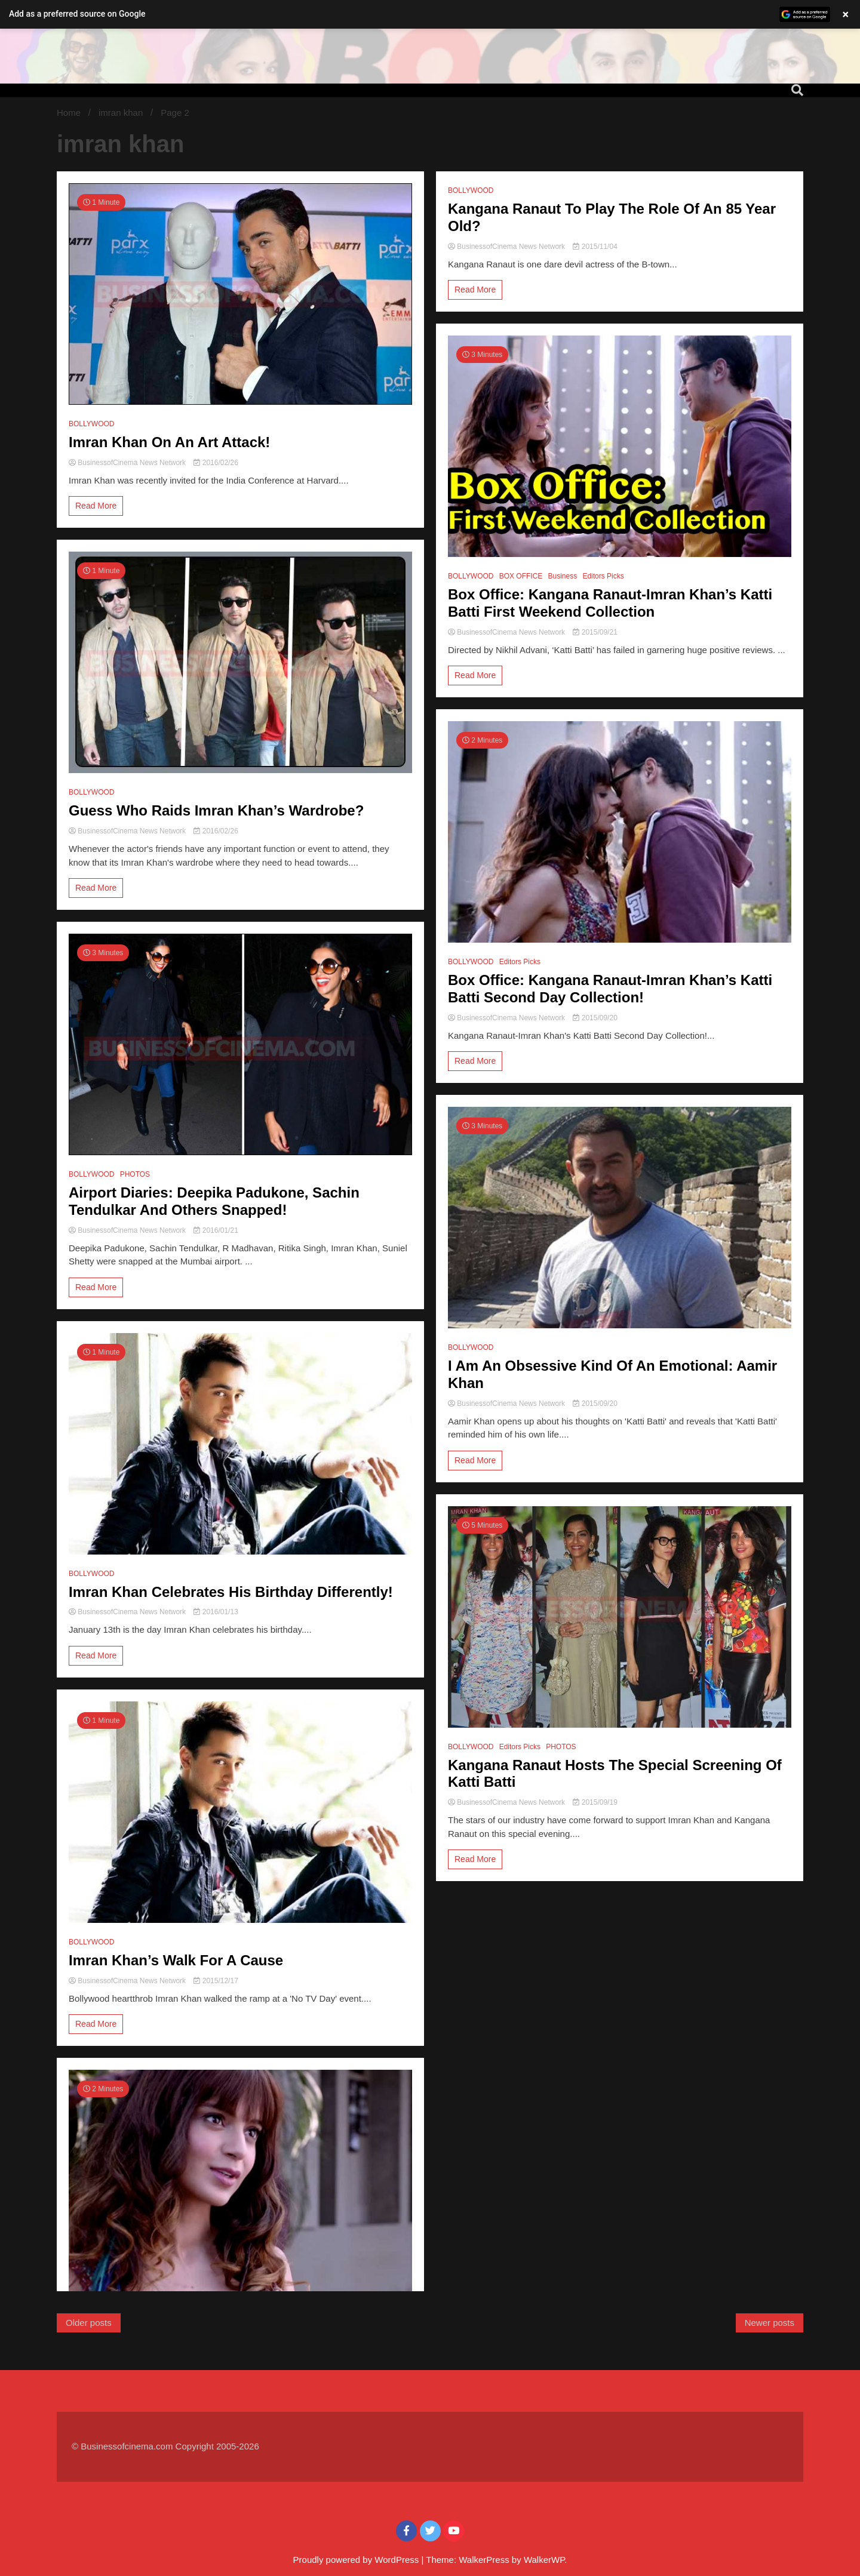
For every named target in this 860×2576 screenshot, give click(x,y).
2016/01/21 (216, 1230)
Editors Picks (603, 576)
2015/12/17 (216, 1981)
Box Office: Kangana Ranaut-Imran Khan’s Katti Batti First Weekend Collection (610, 603)
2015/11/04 (595, 246)
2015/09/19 (595, 1802)
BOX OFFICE (521, 576)
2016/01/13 (216, 1612)
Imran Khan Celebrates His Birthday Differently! (231, 1592)
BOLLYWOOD (91, 424)
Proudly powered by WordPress (357, 2560)
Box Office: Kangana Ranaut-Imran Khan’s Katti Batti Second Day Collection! (610, 988)
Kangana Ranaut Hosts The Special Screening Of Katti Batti (615, 1773)
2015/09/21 (595, 632)
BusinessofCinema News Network (128, 462)
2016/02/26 (216, 462)
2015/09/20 (595, 1018)
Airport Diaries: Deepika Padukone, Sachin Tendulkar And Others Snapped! (214, 1201)
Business (563, 576)
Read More (95, 505)
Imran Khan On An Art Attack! (169, 442)
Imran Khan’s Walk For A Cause (176, 1960)
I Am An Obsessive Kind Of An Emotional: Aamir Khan (612, 1374)
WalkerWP (544, 2560)
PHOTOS (135, 1174)
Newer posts (769, 2323)
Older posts (89, 2323)
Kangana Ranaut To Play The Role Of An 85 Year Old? (612, 217)
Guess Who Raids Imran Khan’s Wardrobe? (216, 810)
